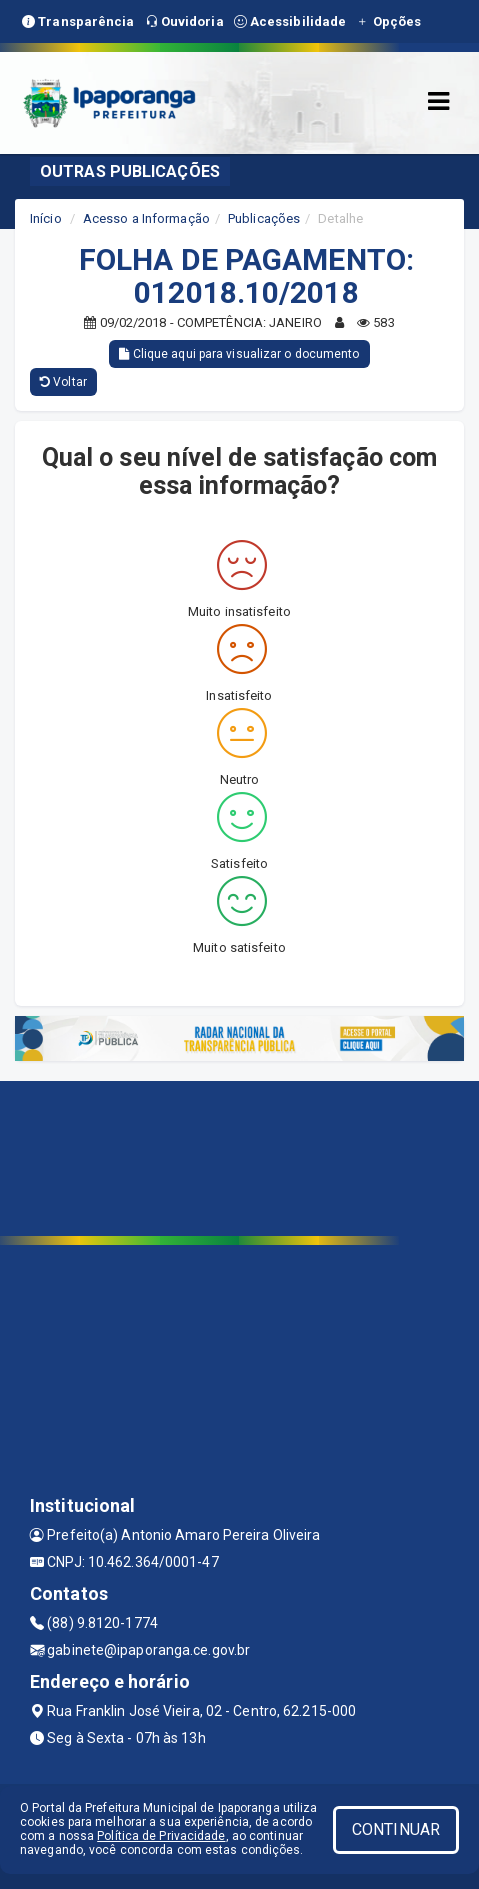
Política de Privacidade (161, 1836)
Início (46, 218)
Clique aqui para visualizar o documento (239, 354)
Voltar (63, 382)
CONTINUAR (396, 1829)
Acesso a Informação (146, 218)
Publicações (264, 218)
